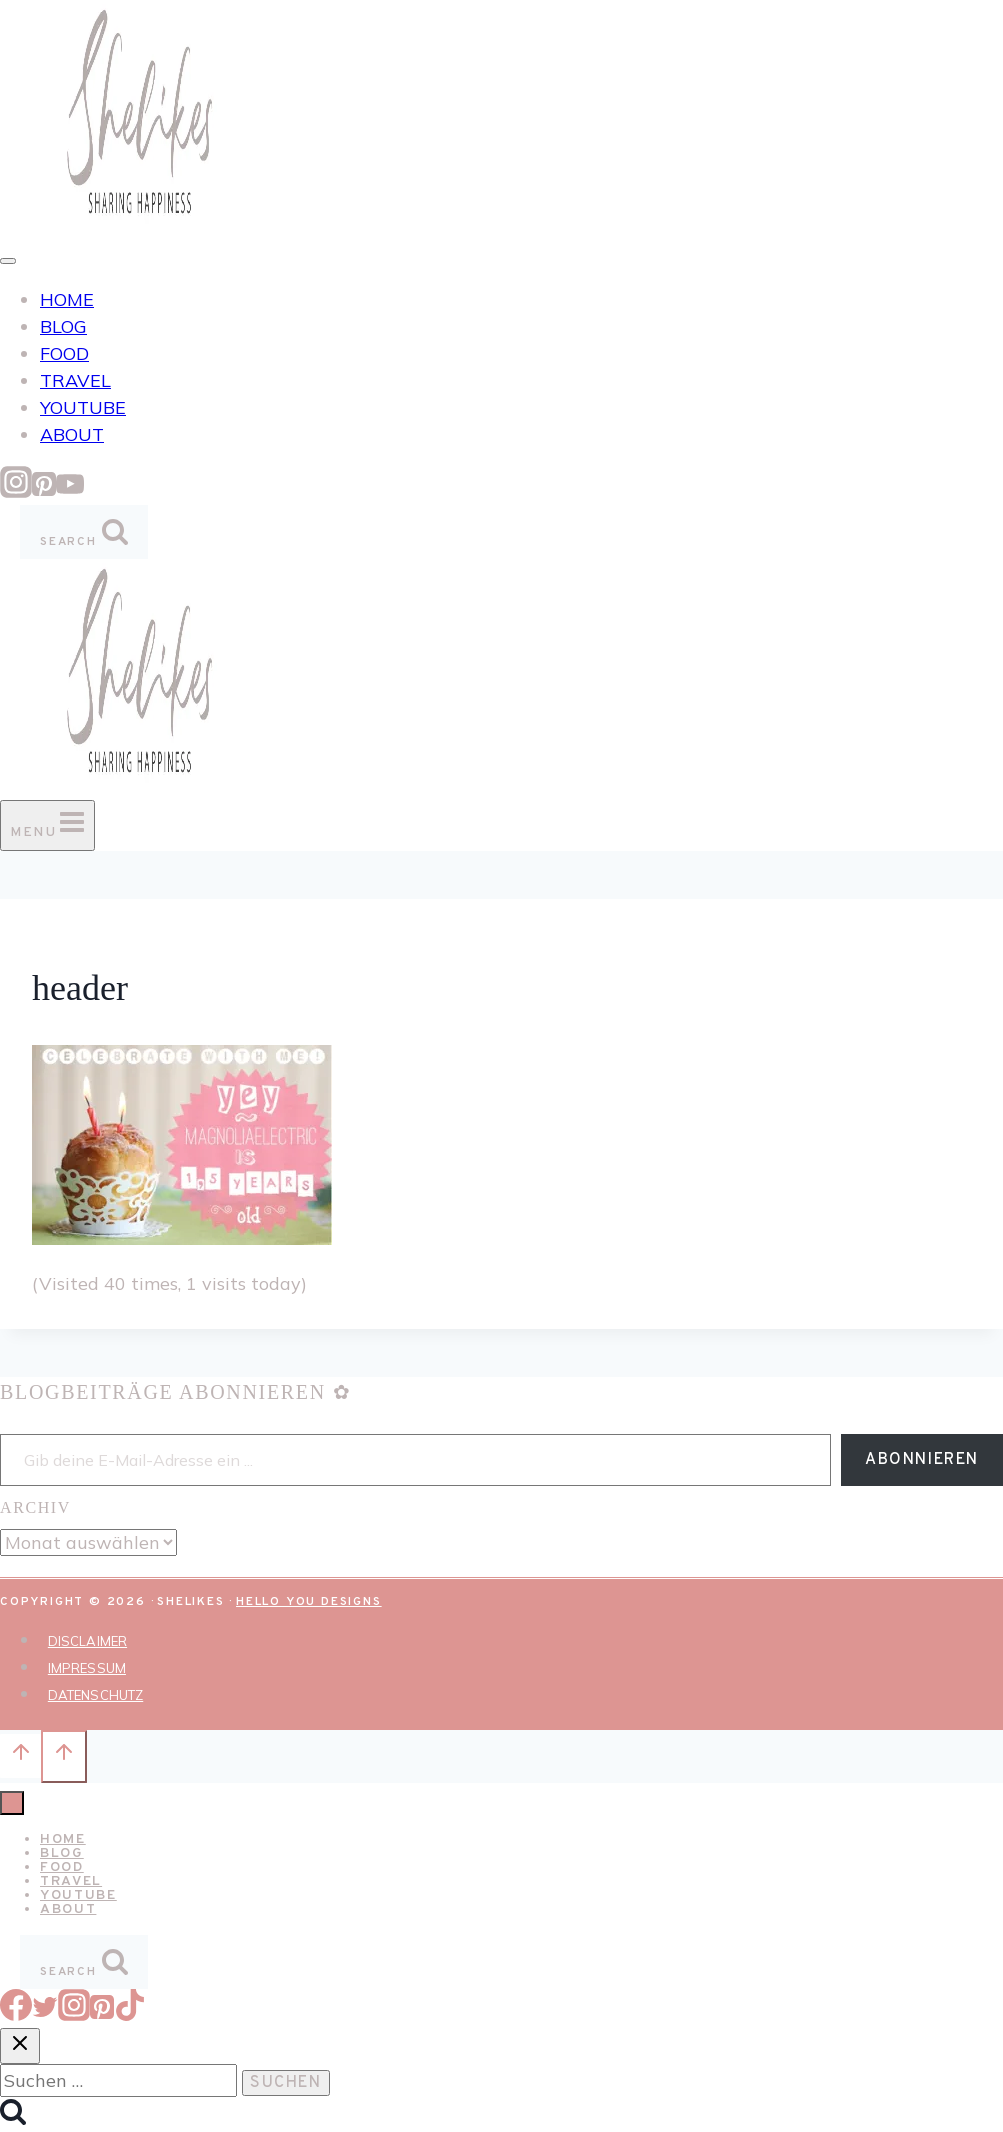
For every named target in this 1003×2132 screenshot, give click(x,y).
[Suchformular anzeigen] (84, 532)
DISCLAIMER (87, 1641)
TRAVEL (75, 380)
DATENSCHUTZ (95, 1695)
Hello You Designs (309, 1602)
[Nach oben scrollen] (20, 1756)
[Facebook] (16, 2014)
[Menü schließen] (12, 1803)
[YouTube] (70, 491)
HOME (67, 299)
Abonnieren (922, 1460)
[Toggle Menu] (8, 261)
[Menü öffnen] (47, 825)
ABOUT (72, 434)
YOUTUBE (83, 407)
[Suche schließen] (20, 2046)
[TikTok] (130, 2014)
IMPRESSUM (87, 1668)
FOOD (64, 353)
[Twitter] (45, 2014)
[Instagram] (16, 491)
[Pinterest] (44, 491)
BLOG (63, 326)
